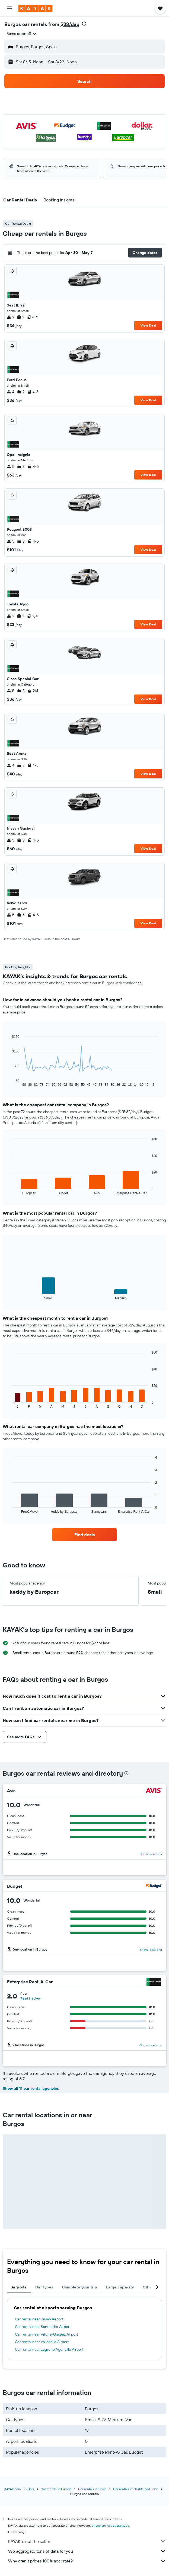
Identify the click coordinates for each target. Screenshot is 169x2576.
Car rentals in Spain (92, 2489)
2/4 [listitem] (32, 616)
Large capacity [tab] (120, 2287)
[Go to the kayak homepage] (35, 8)
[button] (9, 8)
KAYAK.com (12, 2489)
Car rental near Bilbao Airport (39, 2319)
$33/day (69, 24)
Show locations (151, 1854)
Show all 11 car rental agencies (31, 2088)
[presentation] (84, 23)
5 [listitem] (10, 466)
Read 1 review (30, 1998)
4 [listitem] (10, 391)
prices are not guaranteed (110, 2525)
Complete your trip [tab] (79, 2287)
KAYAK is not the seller (87, 2541)
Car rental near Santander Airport (43, 2326)
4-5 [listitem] (32, 317)
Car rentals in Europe (56, 2489)
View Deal (148, 325)
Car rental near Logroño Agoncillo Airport (49, 2349)
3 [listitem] (21, 466)
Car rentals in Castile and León (135, 2489)
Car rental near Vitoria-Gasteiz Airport (46, 2334)
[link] (84, 1534)
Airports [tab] (19, 2287)
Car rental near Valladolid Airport (42, 2341)
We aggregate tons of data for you (87, 2551)
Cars (30, 2489)
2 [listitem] (10, 317)
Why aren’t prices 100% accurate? (87, 2561)
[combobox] (21, 33)
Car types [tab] (44, 2287)
